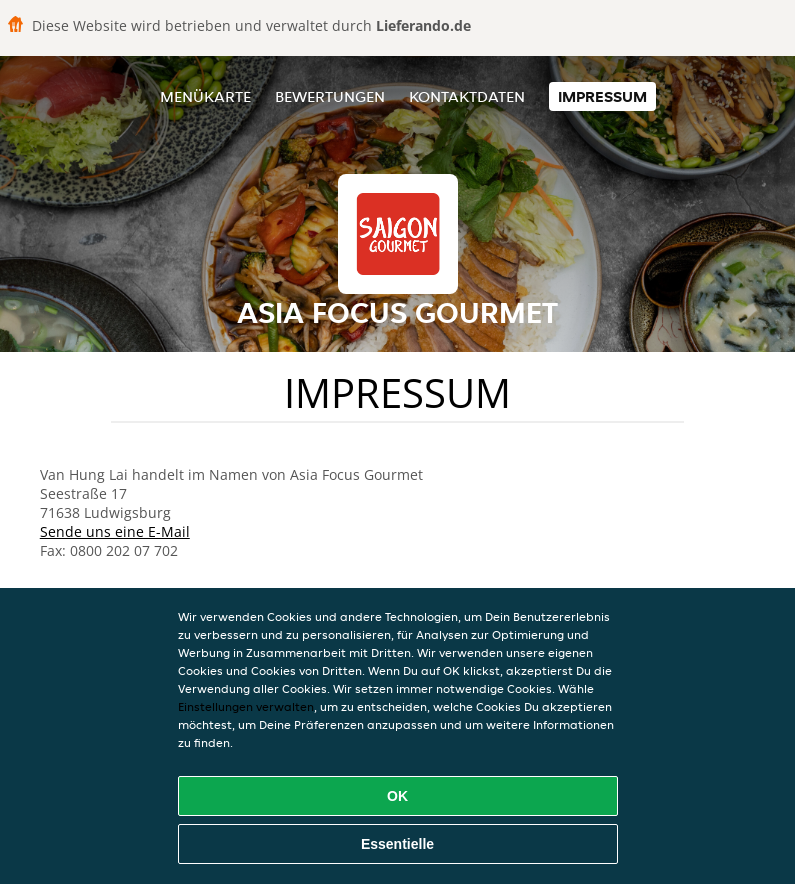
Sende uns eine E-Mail (115, 531)
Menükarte (205, 96)
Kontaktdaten (467, 96)
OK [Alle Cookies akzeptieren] (397, 796)
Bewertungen (330, 96)
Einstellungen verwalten (246, 706)
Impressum (602, 96)
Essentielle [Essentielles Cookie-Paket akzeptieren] (397, 844)
